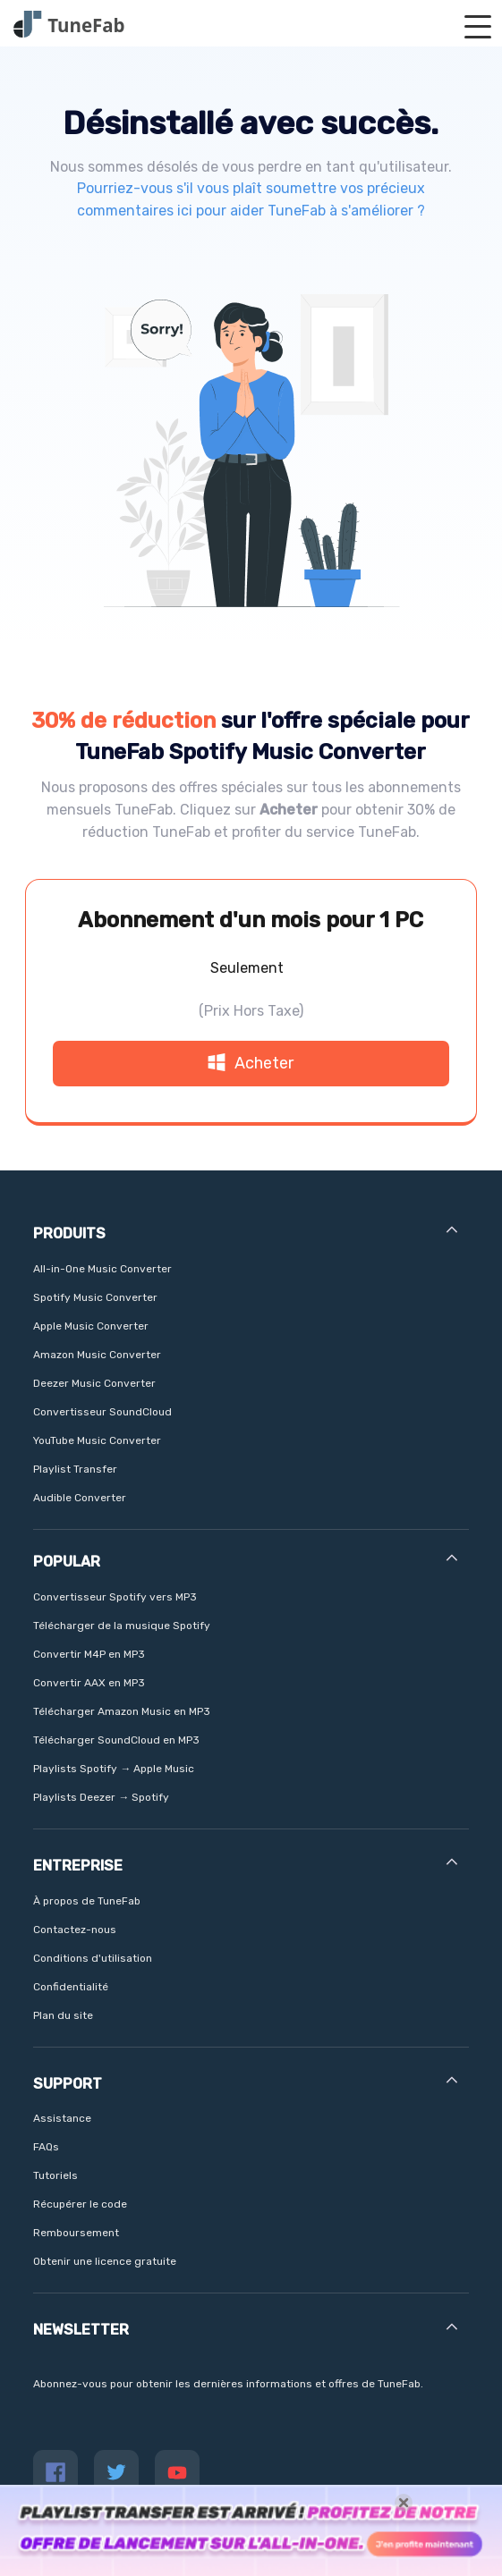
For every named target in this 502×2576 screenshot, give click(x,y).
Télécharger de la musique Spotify (121, 1625)
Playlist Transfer (75, 1469)
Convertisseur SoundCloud (102, 1412)
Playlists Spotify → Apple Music (113, 1768)
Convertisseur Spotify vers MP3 (115, 1597)
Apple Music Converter (91, 1326)
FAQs (46, 2147)
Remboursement (76, 2232)
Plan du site (63, 2015)
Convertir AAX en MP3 (89, 1683)
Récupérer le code (80, 2204)
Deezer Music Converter (94, 1383)
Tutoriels (55, 2175)
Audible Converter (79, 1497)
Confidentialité (70, 1987)
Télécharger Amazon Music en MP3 (121, 1711)
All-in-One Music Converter (102, 1269)
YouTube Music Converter (97, 1440)
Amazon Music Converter (97, 1354)
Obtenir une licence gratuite (104, 2261)
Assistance (62, 2118)
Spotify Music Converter (95, 1297)
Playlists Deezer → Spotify (101, 1797)
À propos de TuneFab (86, 1901)
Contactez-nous (74, 1929)
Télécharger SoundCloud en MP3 (116, 1740)
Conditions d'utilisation (92, 1958)
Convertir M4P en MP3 (89, 1654)
